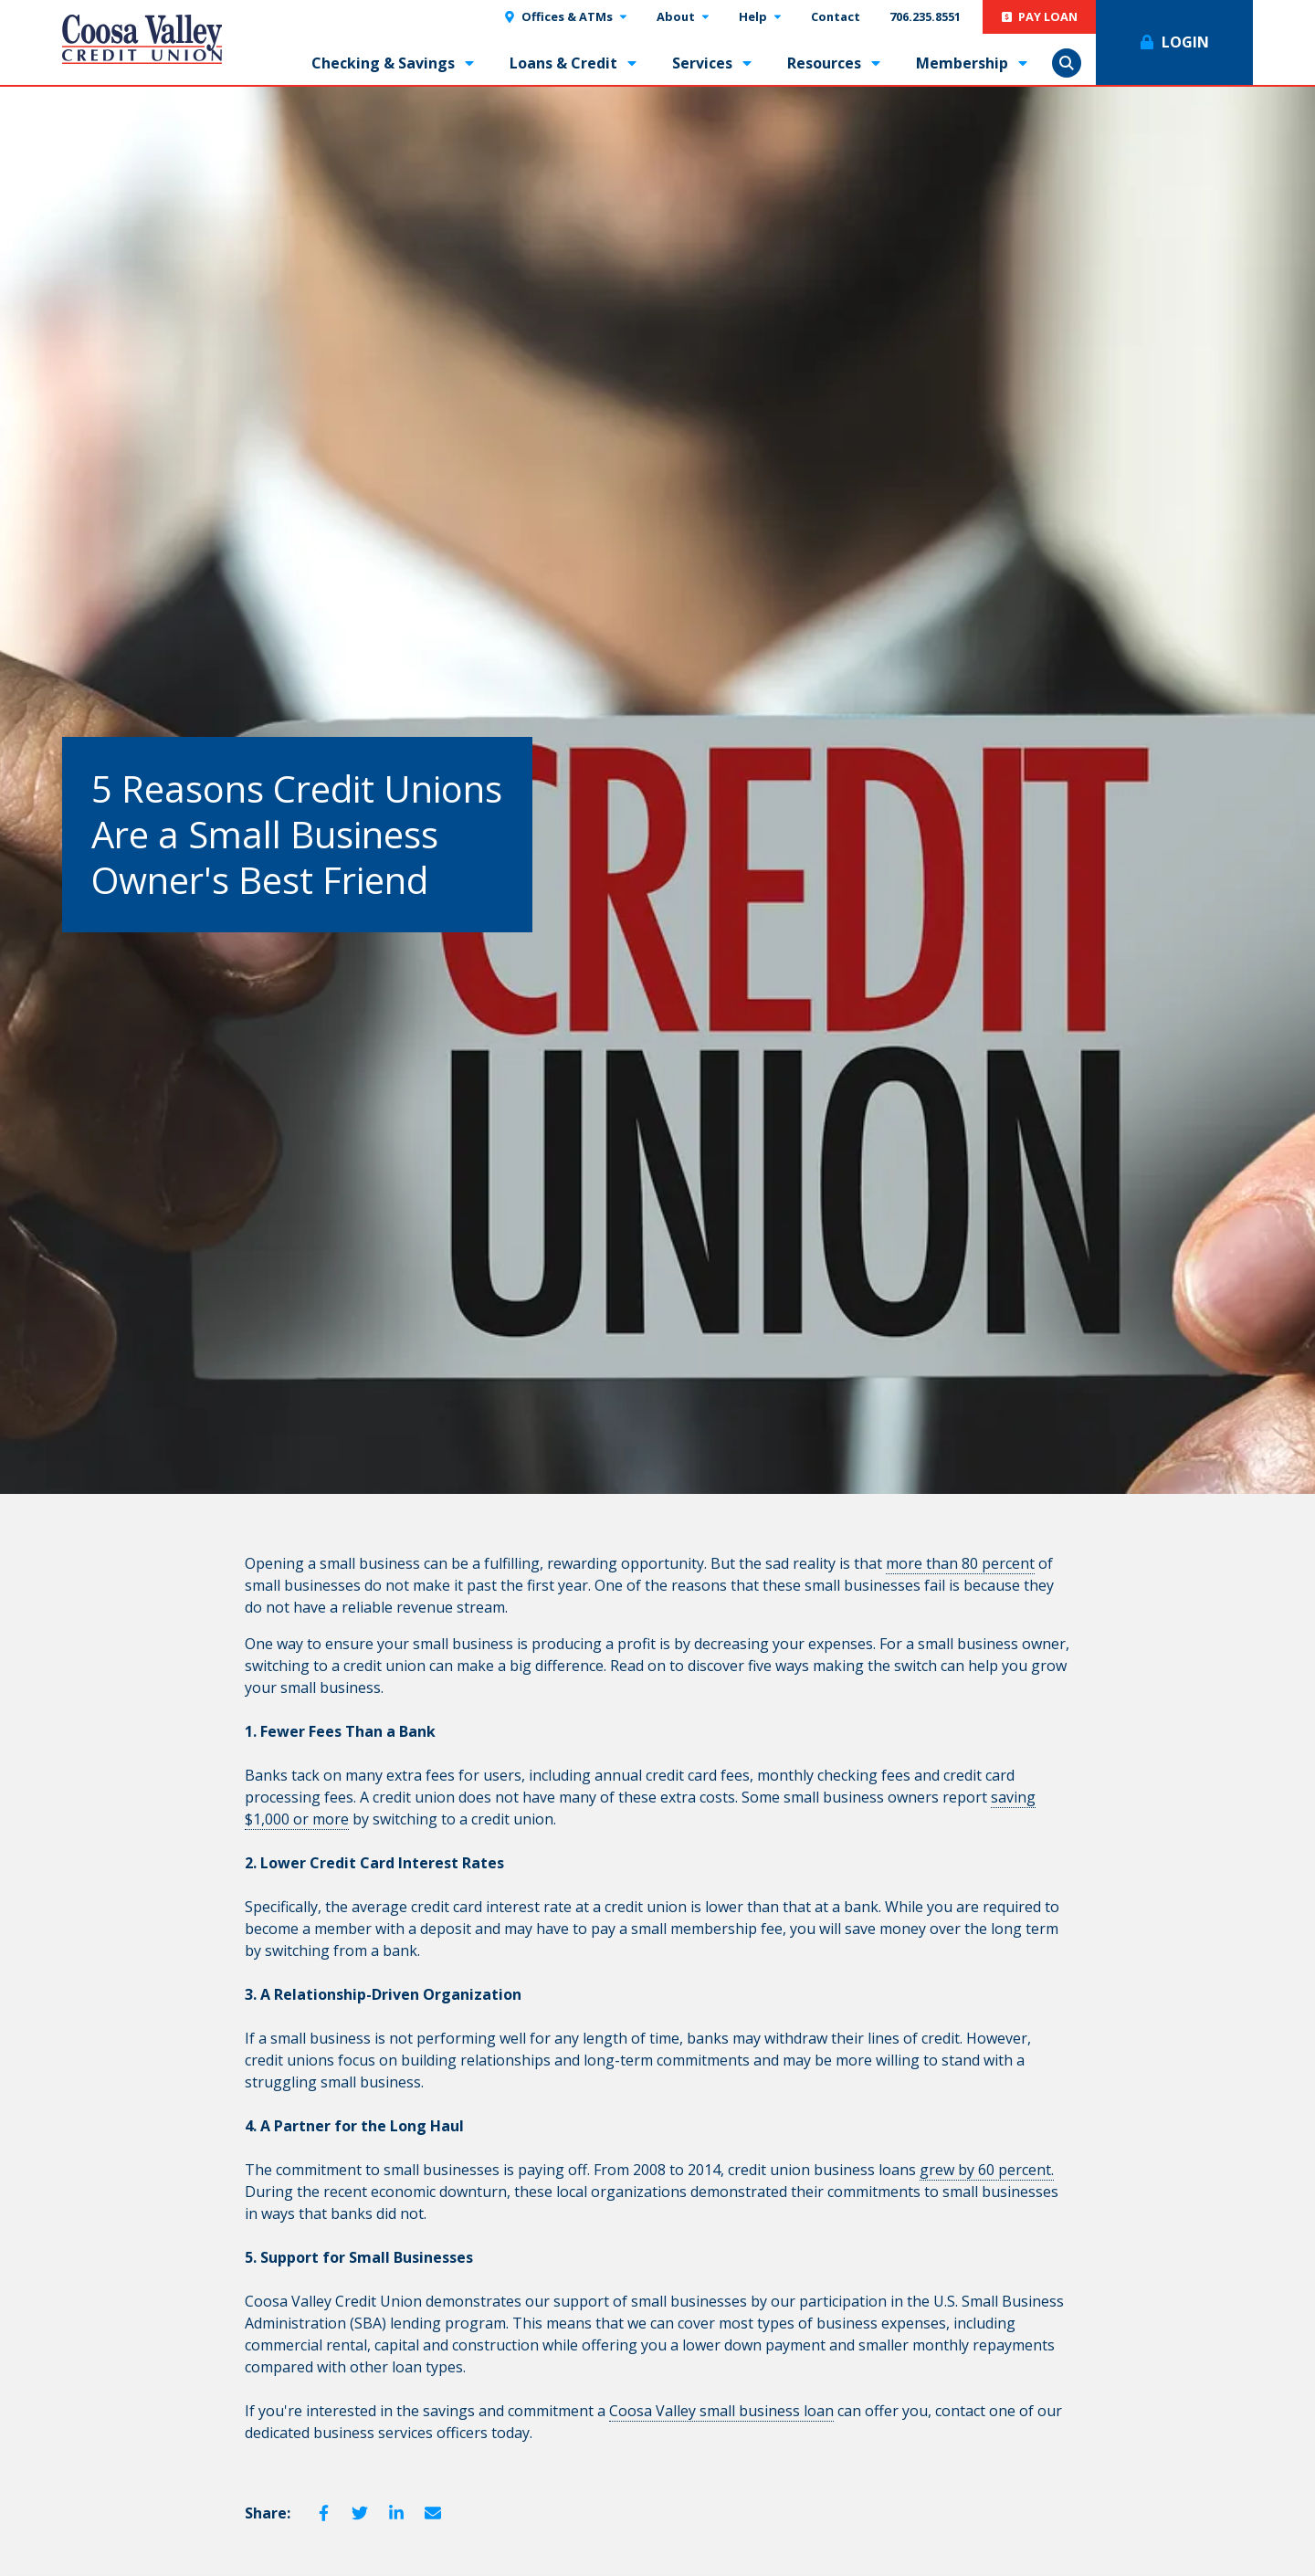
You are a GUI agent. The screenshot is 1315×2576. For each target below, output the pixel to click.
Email (433, 2513)
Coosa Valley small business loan (721, 2411)
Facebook (323, 2513)
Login (1185, 42)
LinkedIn (396, 2513)
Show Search (1066, 63)
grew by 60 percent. (987, 2170)
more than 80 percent (960, 1563)
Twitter (360, 2513)
